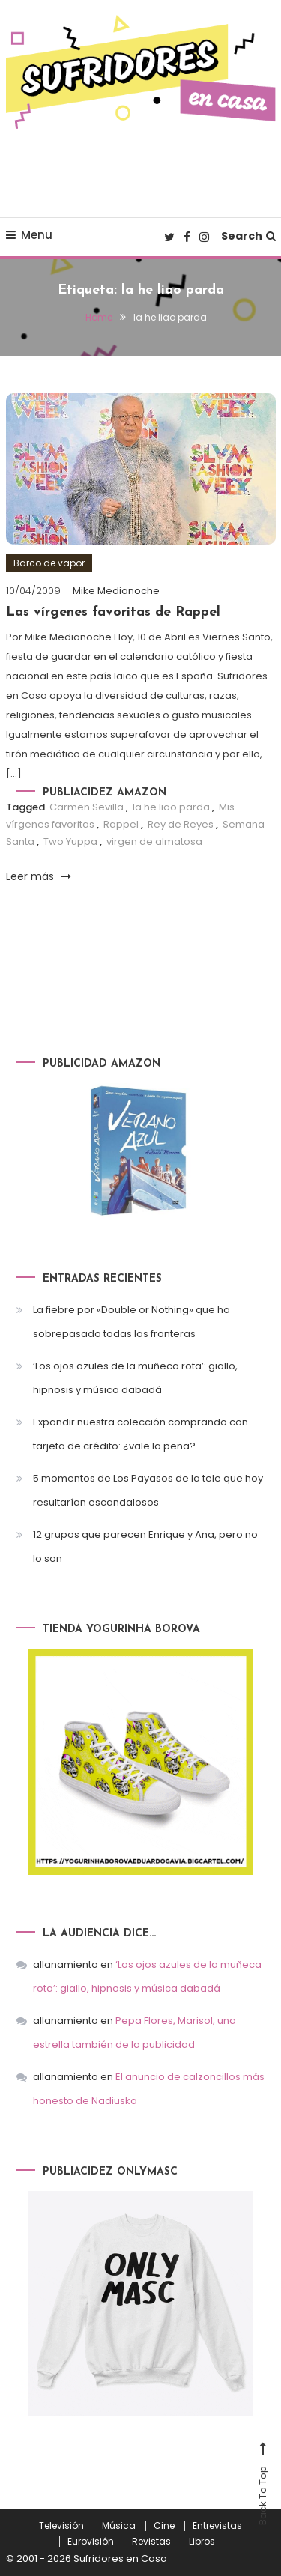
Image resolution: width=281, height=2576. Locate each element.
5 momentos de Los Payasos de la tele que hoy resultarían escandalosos (148, 1490)
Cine (164, 2526)
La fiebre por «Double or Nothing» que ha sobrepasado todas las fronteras (131, 1322)
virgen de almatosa (154, 841)
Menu (29, 235)
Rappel (121, 824)
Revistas (151, 2541)
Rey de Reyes (181, 824)
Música (119, 2526)
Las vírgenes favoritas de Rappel (113, 612)
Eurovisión (90, 2541)
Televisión (61, 2526)
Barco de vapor (49, 563)
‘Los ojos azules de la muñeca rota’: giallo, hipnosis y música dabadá (135, 1378)
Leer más (38, 876)
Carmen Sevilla (86, 807)
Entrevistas (217, 2526)
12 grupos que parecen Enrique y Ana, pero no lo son (145, 1546)
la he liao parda (171, 807)
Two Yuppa (70, 841)
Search (248, 235)
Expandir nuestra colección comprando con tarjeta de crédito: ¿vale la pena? (140, 1434)
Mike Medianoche (116, 591)
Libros (202, 2541)
